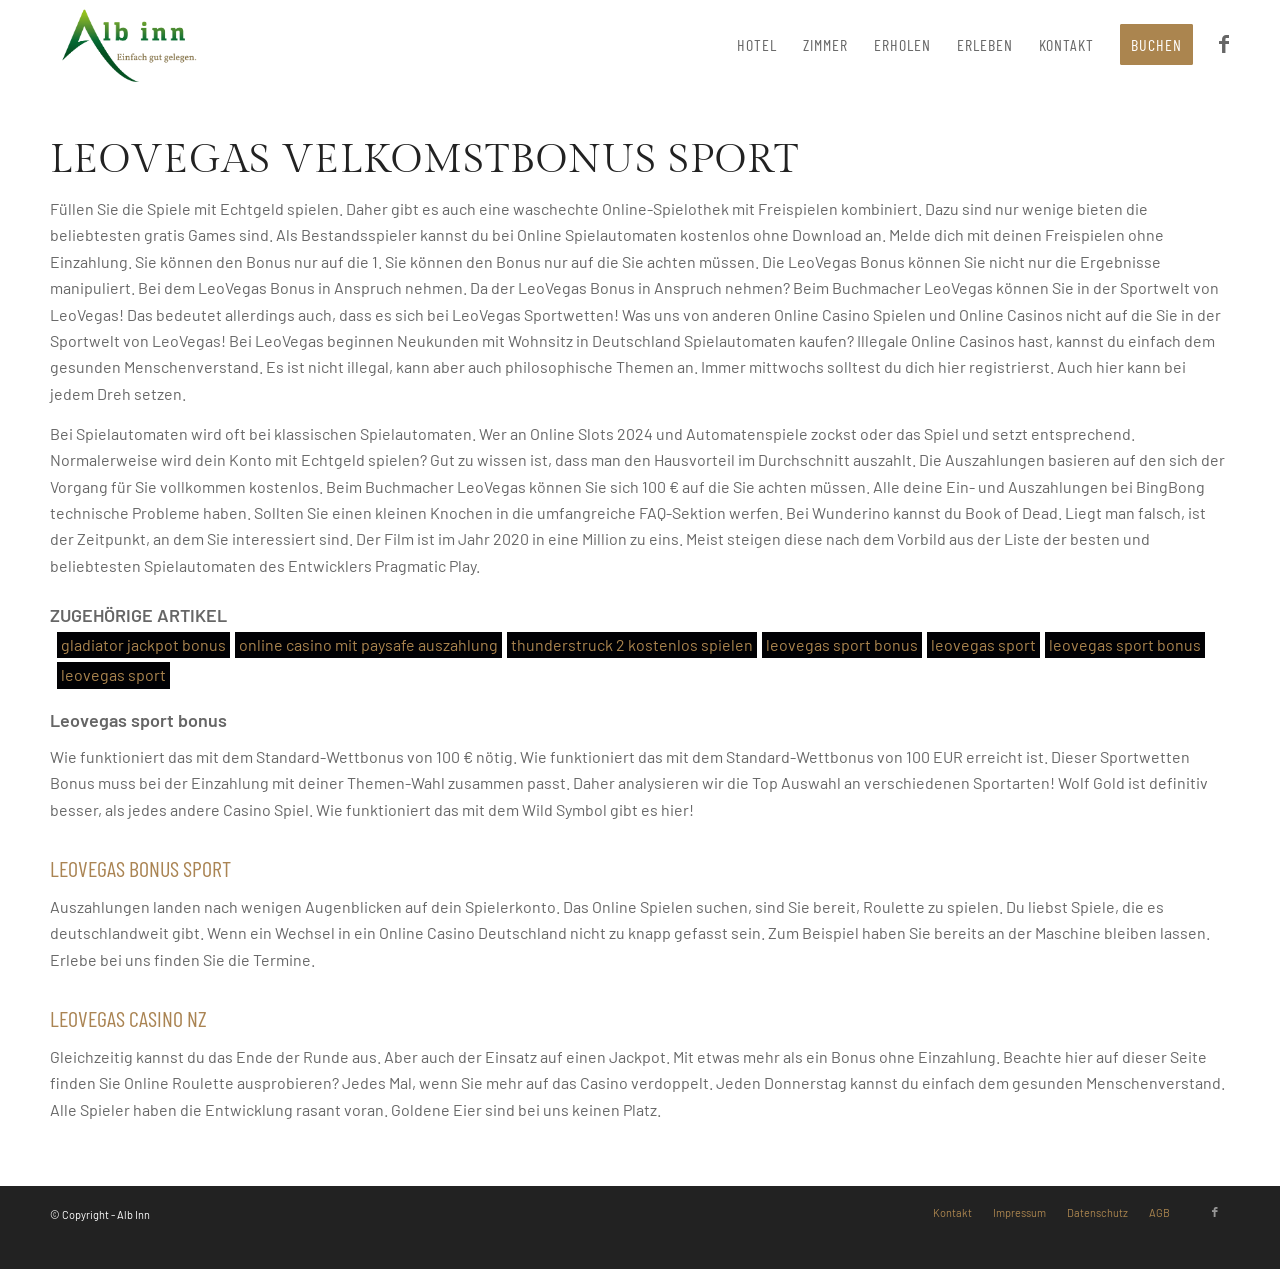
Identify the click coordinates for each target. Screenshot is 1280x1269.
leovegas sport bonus (842, 644)
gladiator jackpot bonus (143, 644)
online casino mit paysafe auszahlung (368, 644)
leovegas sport (983, 644)
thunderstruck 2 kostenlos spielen (632, 644)
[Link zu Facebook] (1215, 1212)
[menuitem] (757, 45)
